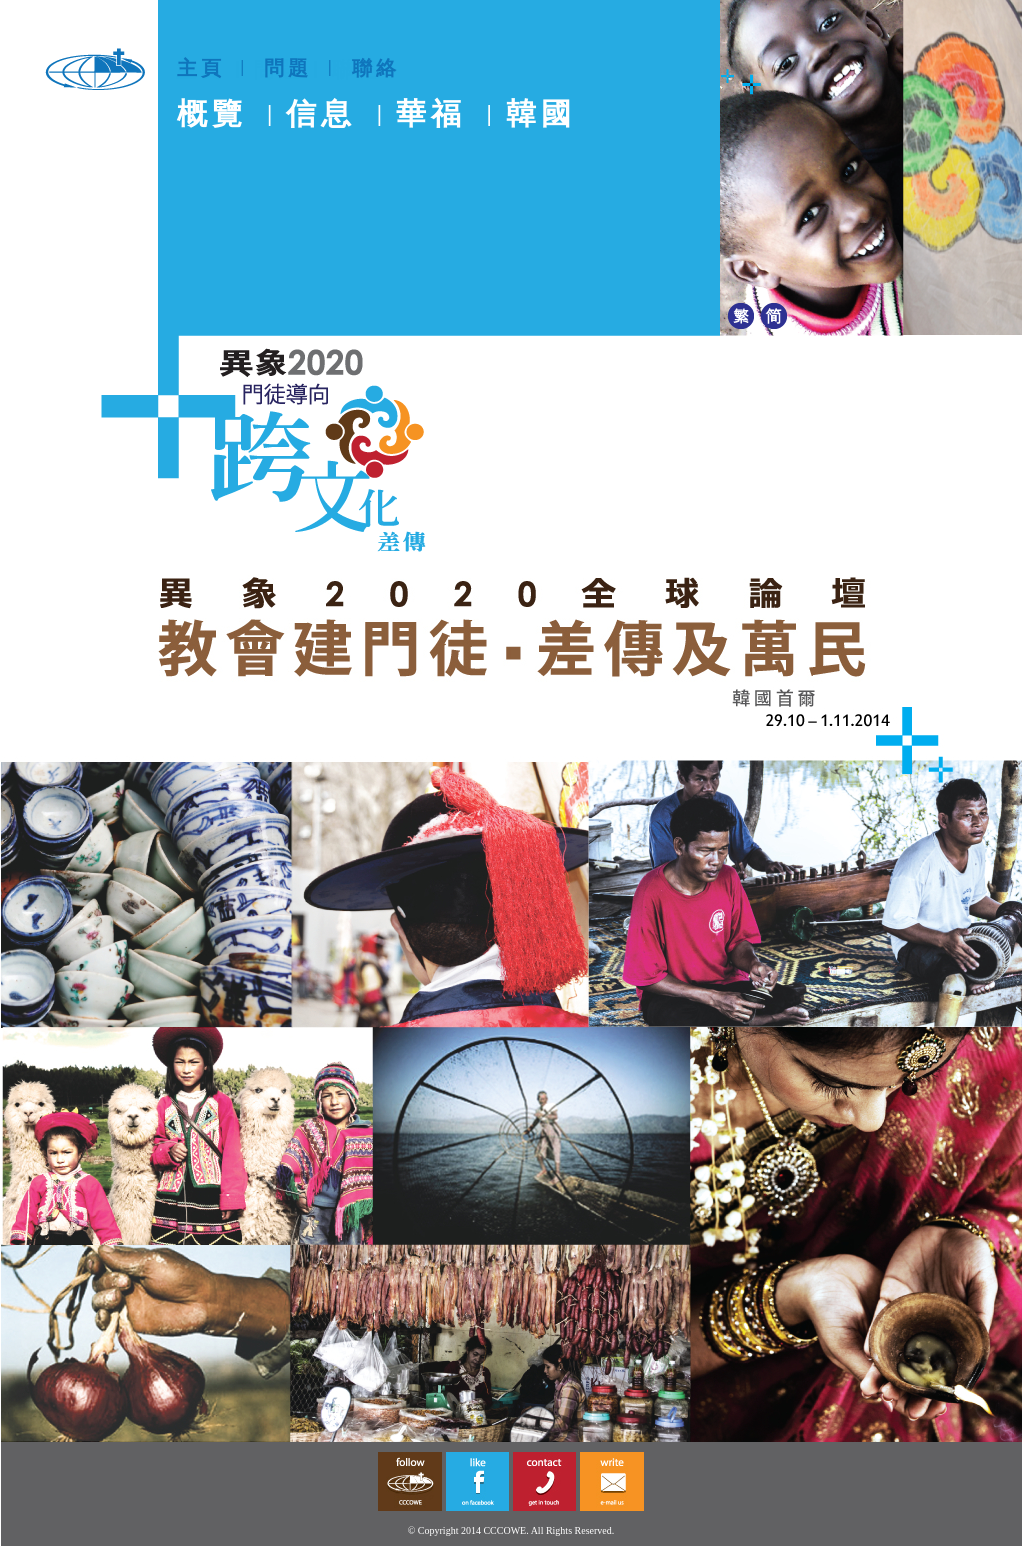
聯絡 (376, 68)
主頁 (201, 68)
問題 (288, 68)
